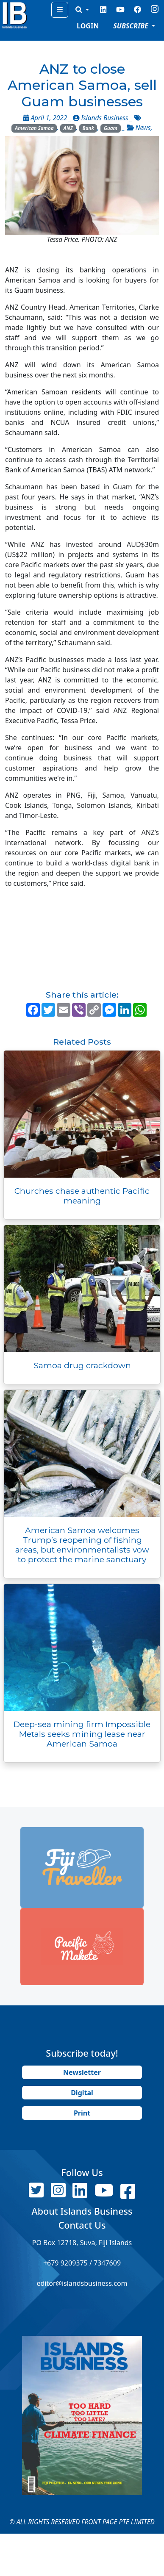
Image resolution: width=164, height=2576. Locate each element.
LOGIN (88, 26)
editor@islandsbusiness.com (81, 2283)
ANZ (67, 128)
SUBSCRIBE (131, 26)
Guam (110, 128)
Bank (88, 128)
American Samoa (34, 128)
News (143, 127)
